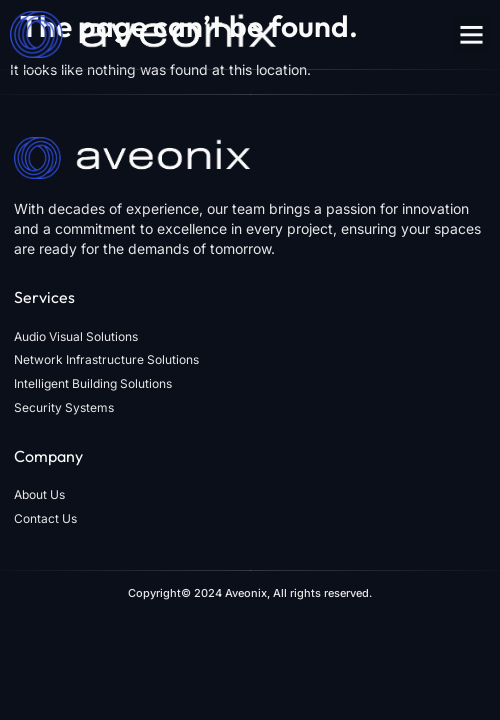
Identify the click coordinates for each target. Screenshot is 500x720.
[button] (472, 35)
